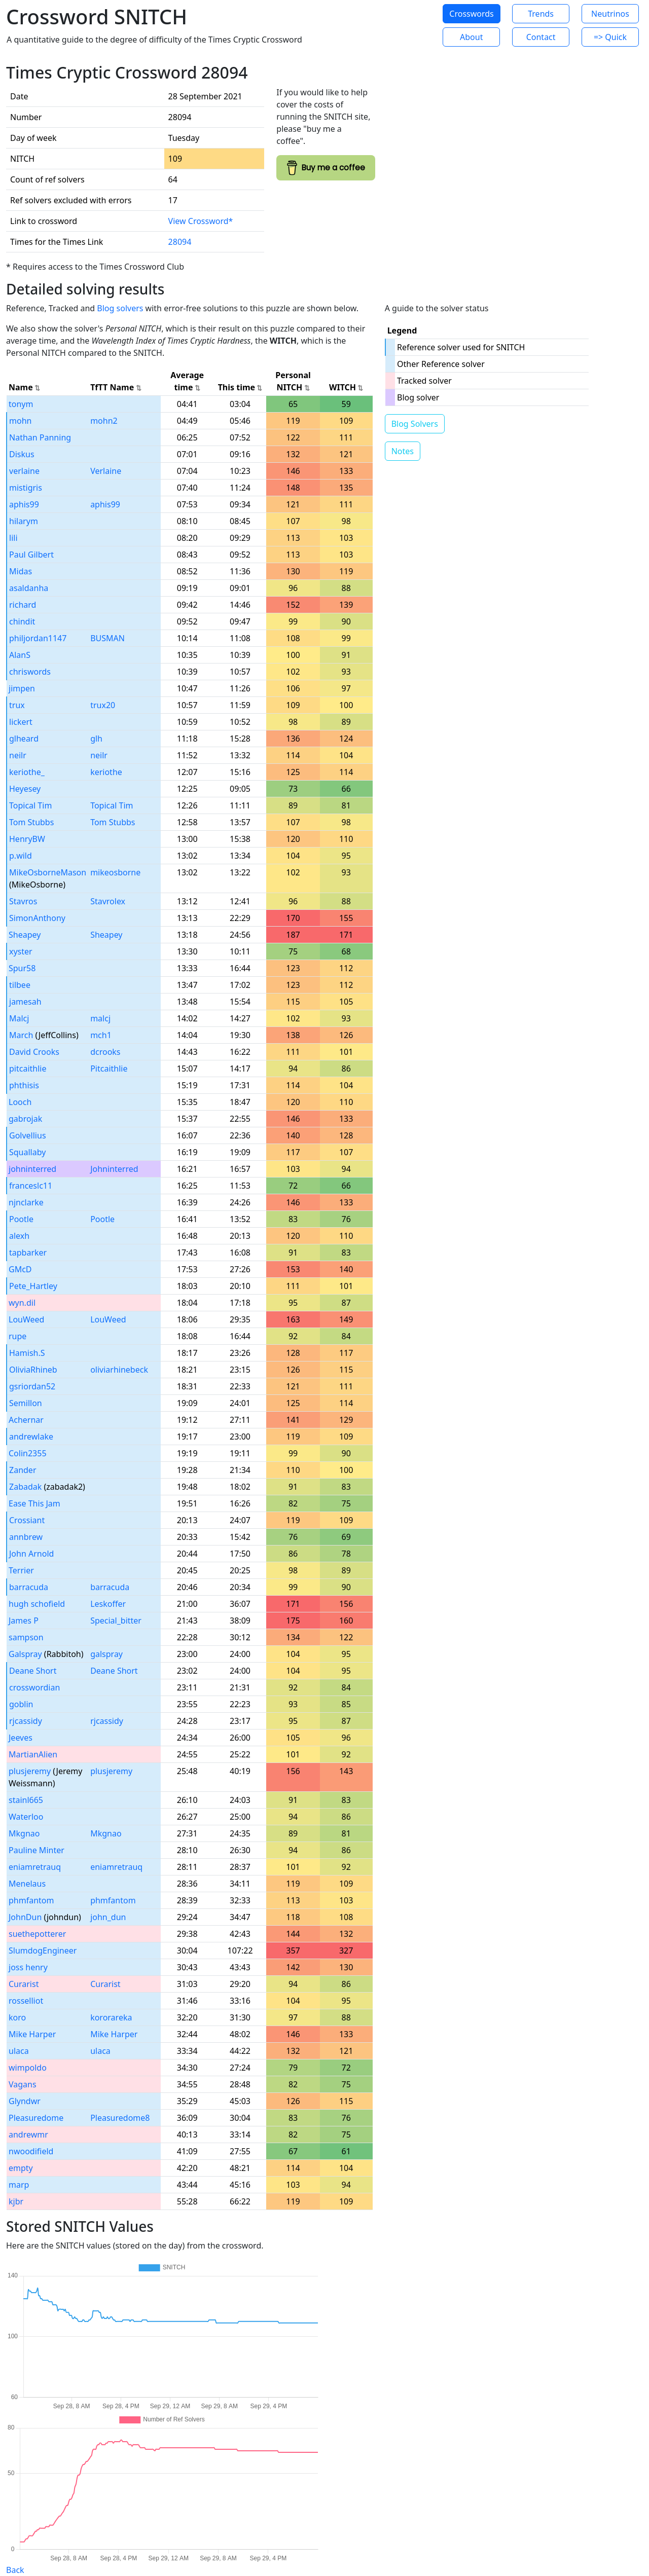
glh (96, 738)
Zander (23, 1470)
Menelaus (27, 1883)
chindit (22, 621)
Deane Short (33, 1670)
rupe (17, 1336)
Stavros (23, 901)
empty (21, 2168)
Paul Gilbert (31, 554)
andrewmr (28, 2134)
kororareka (111, 2017)
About (471, 37)
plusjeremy (30, 1771)
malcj (100, 1018)
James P (24, 1620)
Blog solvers (120, 308)
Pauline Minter (36, 1850)
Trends (541, 13)
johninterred (32, 1168)
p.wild (20, 855)
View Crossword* (200, 221)
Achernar (26, 1419)
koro (17, 2017)
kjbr (16, 2201)
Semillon (25, 1403)
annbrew (26, 1536)
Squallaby (27, 1152)
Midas (20, 571)
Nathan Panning (40, 437)
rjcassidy (25, 1720)
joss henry (28, 1967)
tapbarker (28, 1252)
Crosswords (471, 13)
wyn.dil (22, 1302)
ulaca (19, 2050)
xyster (20, 951)
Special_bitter (115, 1620)
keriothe (106, 772)
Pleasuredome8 (120, 2117)
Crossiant (27, 1520)
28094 (180, 241)
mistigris (25, 487)
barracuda (28, 1587)
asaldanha (28, 588)
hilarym (23, 521)
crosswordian (34, 1687)
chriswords (30, 671)
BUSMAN (107, 638)
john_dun (108, 1917)
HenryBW (27, 838)
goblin (21, 1704)
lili (13, 537)
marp (19, 2184)
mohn (20, 420)
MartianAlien (33, 1754)
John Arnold (31, 1553)
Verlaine (105, 470)
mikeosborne (115, 872)
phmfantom (31, 1900)
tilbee (19, 984)
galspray (106, 1654)
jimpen (22, 688)
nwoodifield (31, 2151)
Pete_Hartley (33, 1286)
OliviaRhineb (33, 1369)
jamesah (25, 1001)
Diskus (21, 454)
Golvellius (27, 1135)
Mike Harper (32, 2034)
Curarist (24, 1984)
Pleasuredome (36, 2117)
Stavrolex (107, 901)
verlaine (24, 470)
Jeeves (20, 1737)
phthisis (24, 1085)
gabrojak (25, 1118)
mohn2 (104, 420)
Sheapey (25, 934)
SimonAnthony (37, 918)
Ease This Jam (34, 1503)
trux (17, 705)
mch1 (101, 1035)
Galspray (25, 1654)
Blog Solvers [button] (414, 423)
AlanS (19, 654)
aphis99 (24, 504)
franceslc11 (30, 1185)
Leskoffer (108, 1603)
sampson (26, 1637)
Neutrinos (610, 13)
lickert (20, 721)
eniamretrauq (35, 1866)
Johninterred (114, 1168)
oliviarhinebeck (119, 1369)
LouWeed (26, 1319)
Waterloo (26, 1816)
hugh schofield (37, 1603)
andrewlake (31, 1436)
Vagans (23, 2084)
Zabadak (25, 1486)
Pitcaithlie (108, 1068)
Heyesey (25, 788)
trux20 (102, 705)
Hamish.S (27, 1352)
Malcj (19, 1018)
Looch (20, 1102)
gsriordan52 (32, 1386)
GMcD (20, 1269)
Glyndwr (25, 2101)
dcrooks (105, 1051)
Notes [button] (402, 451)
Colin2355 (28, 1453)
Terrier (21, 1570)
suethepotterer (37, 1933)
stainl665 (26, 1800)
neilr (17, 755)
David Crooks (34, 1051)
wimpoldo (28, 2067)
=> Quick (610, 37)
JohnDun (25, 1917)
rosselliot (26, 2000)
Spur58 (22, 968)
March (21, 1035)
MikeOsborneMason (47, 872)
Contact (541, 37)
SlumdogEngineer (43, 1950)
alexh (19, 1235)
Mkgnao (24, 1833)
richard (22, 604)
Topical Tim (30, 805)
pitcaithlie (27, 1068)
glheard (24, 738)
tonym (21, 404)
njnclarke (26, 1202)
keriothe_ (27, 772)
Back (15, 2569)
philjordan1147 (37, 638)
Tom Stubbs (31, 822)
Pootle (21, 1219)
